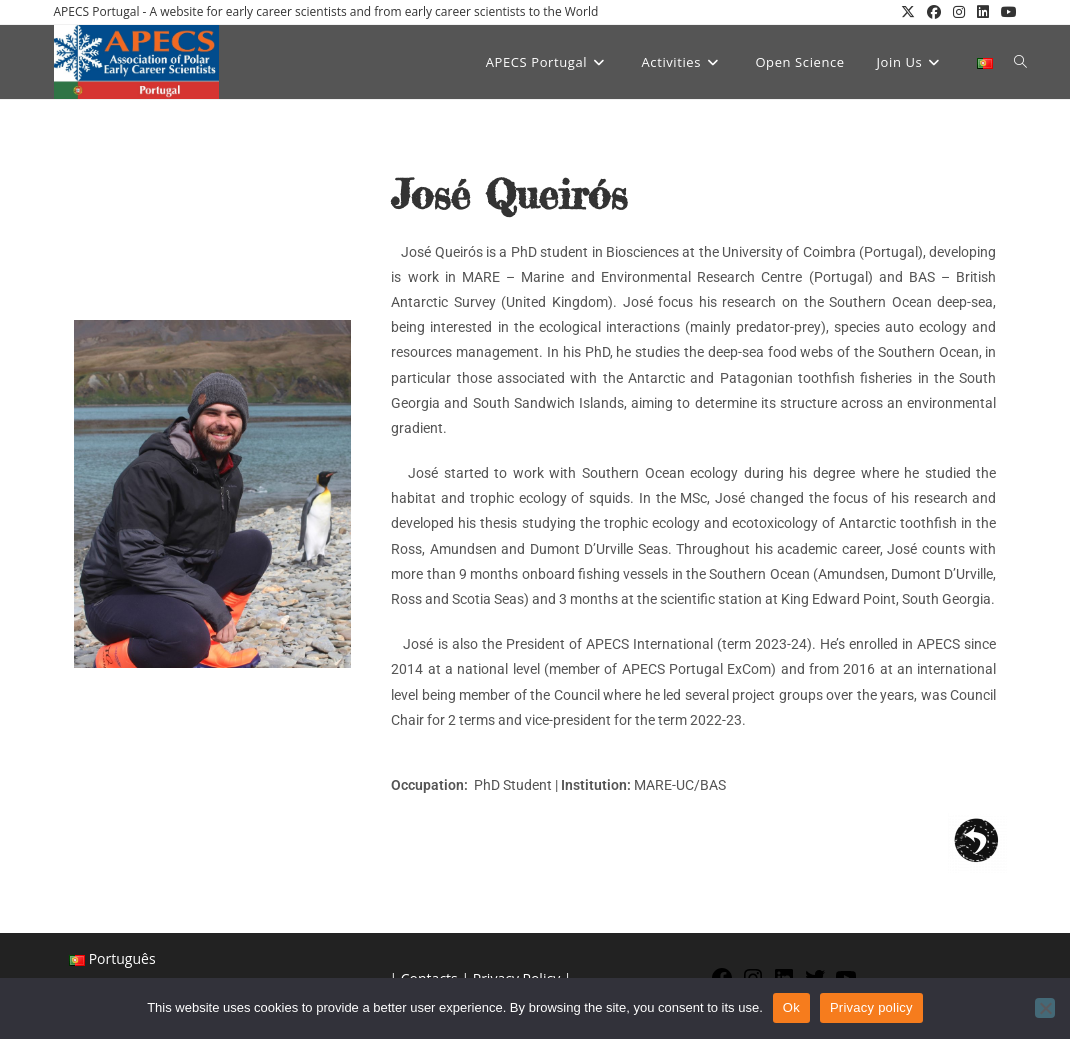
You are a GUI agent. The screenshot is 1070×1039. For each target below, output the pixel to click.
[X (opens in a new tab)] (908, 12)
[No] (1045, 1008)
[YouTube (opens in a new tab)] (1006, 12)
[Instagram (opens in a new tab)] (959, 12)
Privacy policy (871, 1007)
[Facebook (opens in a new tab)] (934, 12)
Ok (791, 1007)
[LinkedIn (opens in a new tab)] (983, 12)
